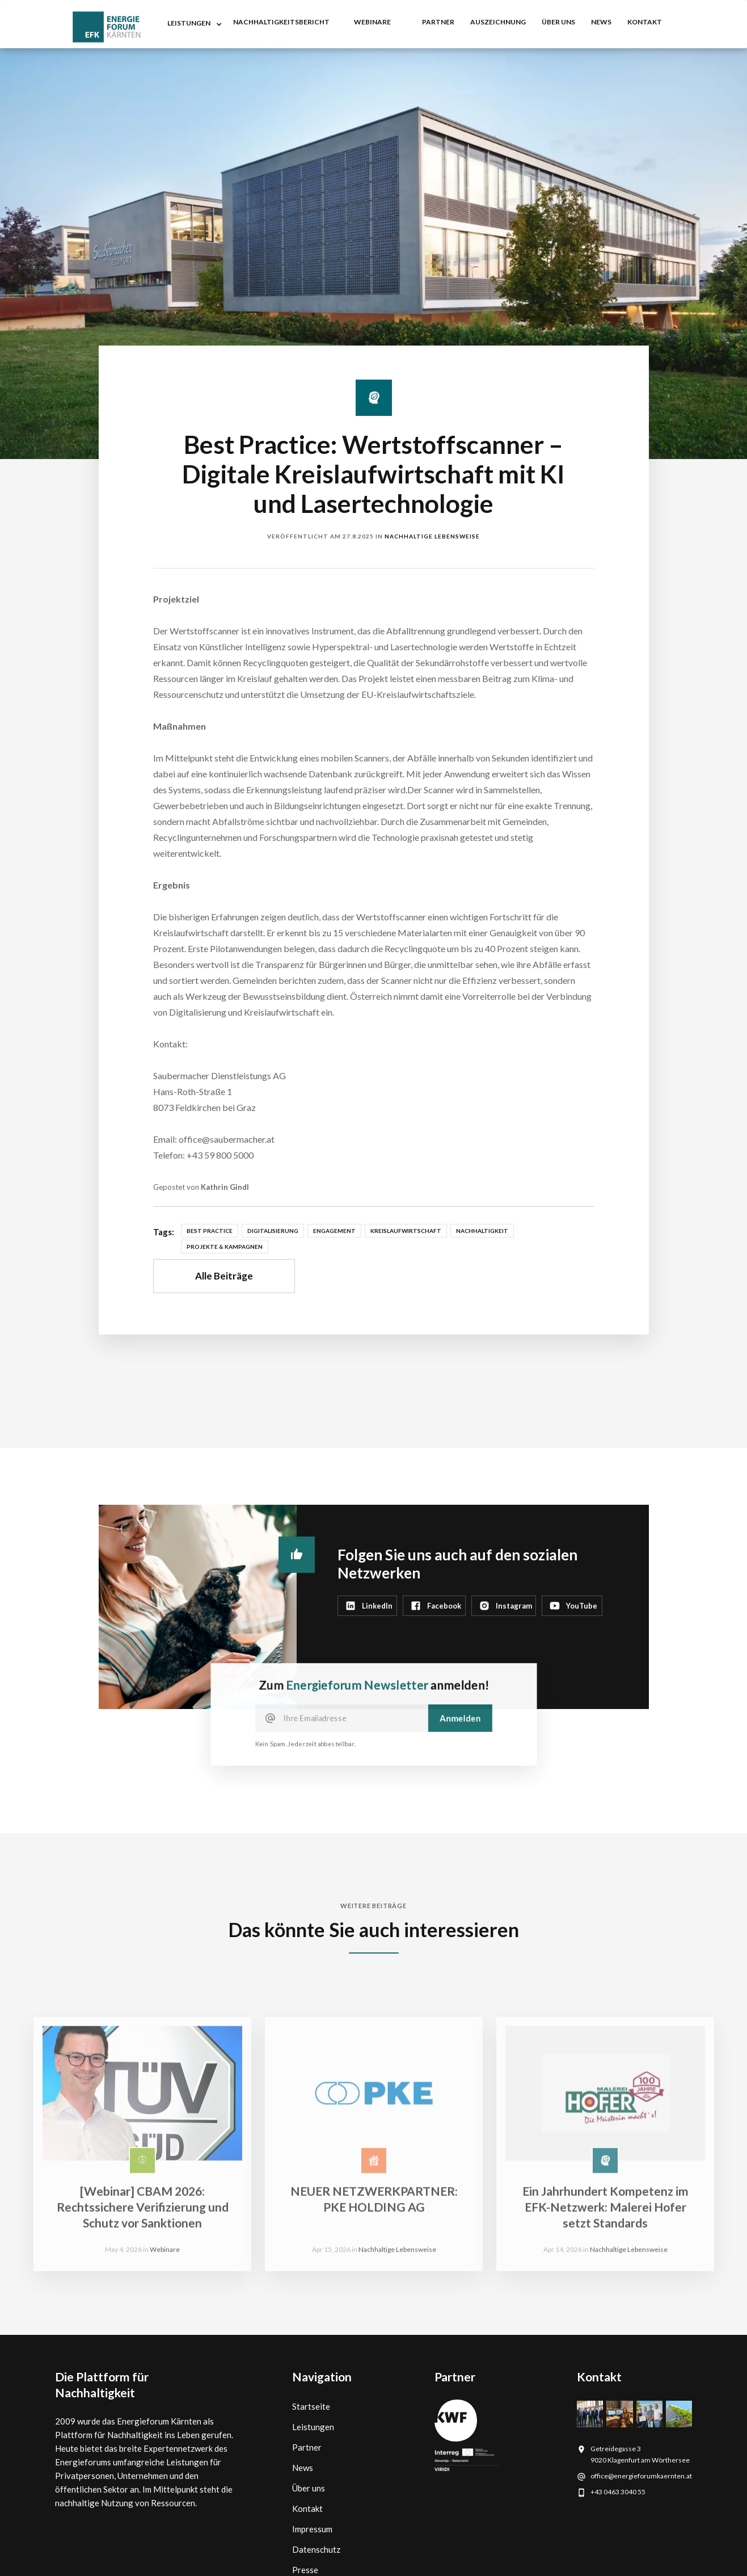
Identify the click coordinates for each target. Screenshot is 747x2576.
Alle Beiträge (224, 1276)
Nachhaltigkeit (482, 1230)
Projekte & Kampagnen (225, 1246)
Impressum (312, 2529)
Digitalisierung (272, 1230)
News (302, 2468)
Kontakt (307, 2508)
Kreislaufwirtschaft (405, 1230)
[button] (192, 24)
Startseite (311, 2406)
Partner (307, 2447)
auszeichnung (498, 22)
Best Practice (210, 1230)
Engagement (334, 1230)
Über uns (558, 22)
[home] (106, 27)
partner (438, 22)
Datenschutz (316, 2549)
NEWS (601, 22)
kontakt (644, 22)
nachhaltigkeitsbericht (281, 22)
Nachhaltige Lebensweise (432, 536)
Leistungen (313, 2427)
